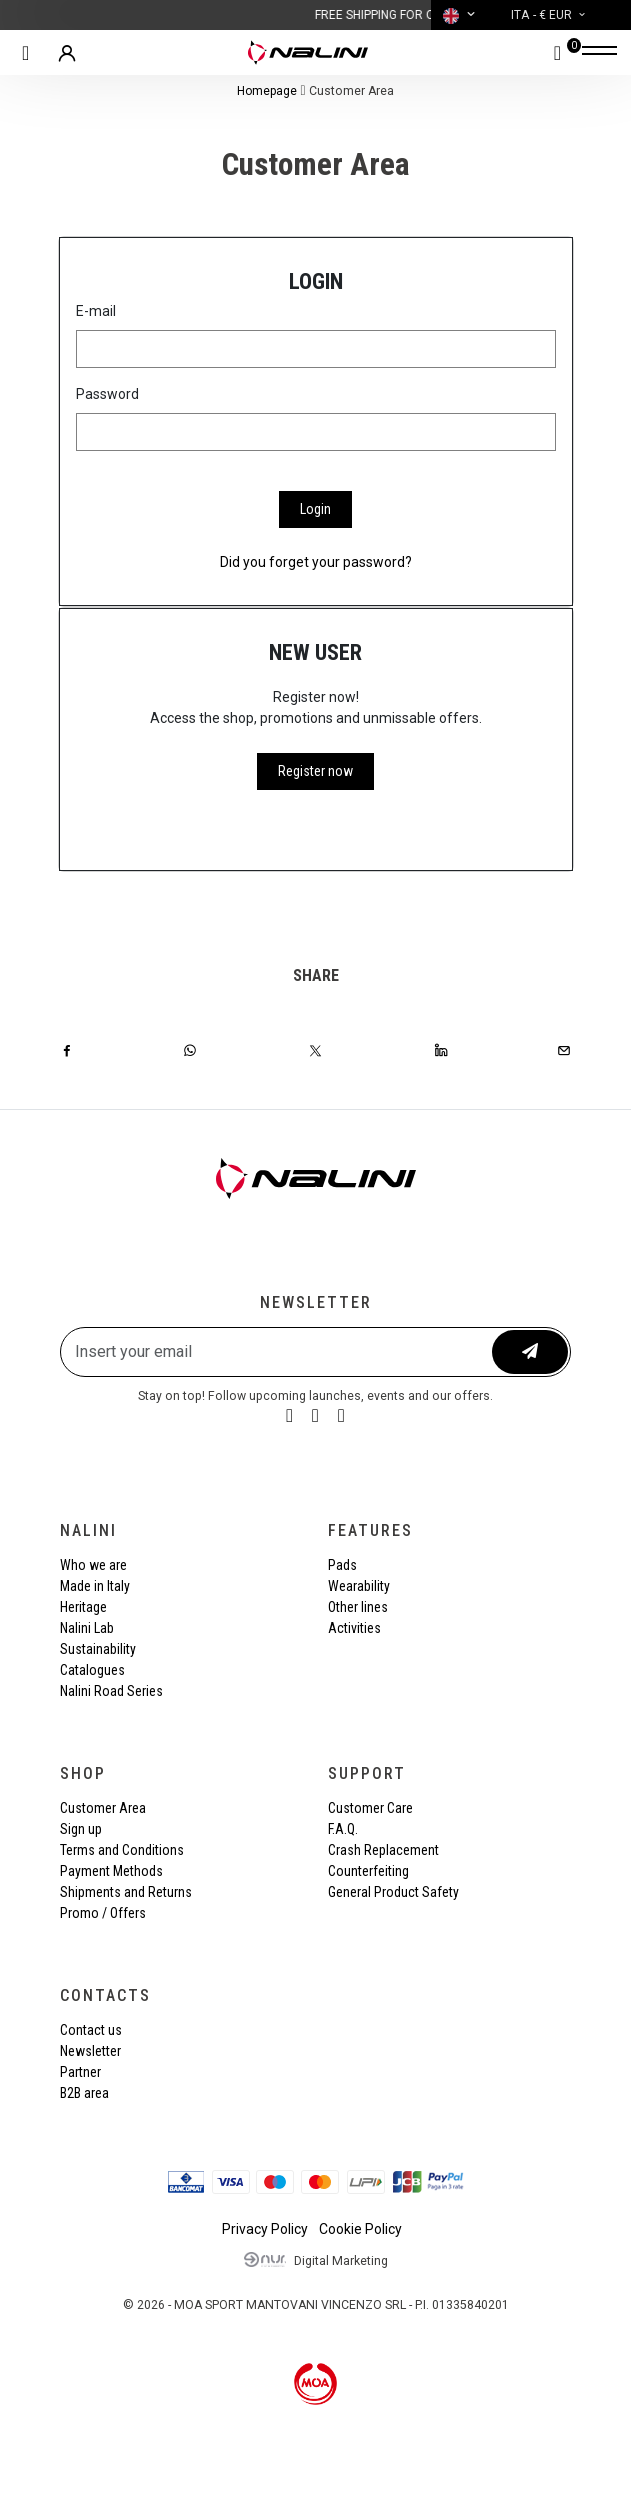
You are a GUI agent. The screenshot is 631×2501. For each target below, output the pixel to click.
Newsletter (90, 2051)
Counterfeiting (368, 1871)
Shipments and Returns (126, 1892)
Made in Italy (95, 1586)
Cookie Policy (360, 2229)
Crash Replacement (383, 1850)
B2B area (84, 2093)
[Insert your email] (278, 1352)
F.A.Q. (343, 1829)
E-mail (96, 311)
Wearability (359, 1586)
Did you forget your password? (316, 562)
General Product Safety (393, 1892)
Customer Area (103, 1808)
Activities (354, 1628)
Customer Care (370, 1808)
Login (315, 509)
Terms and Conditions (122, 1850)
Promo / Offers (103, 1913)
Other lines (358, 1607)
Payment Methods (111, 1871)
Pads (342, 1565)
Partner (80, 2072)
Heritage (83, 1607)
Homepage (267, 91)
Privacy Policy (265, 2229)
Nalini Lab (87, 1628)
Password (107, 394)
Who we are (93, 1565)
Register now (315, 771)
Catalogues (92, 1670)
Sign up (81, 1829)
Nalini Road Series (111, 1691)
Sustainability (98, 1649)
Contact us (91, 2030)
